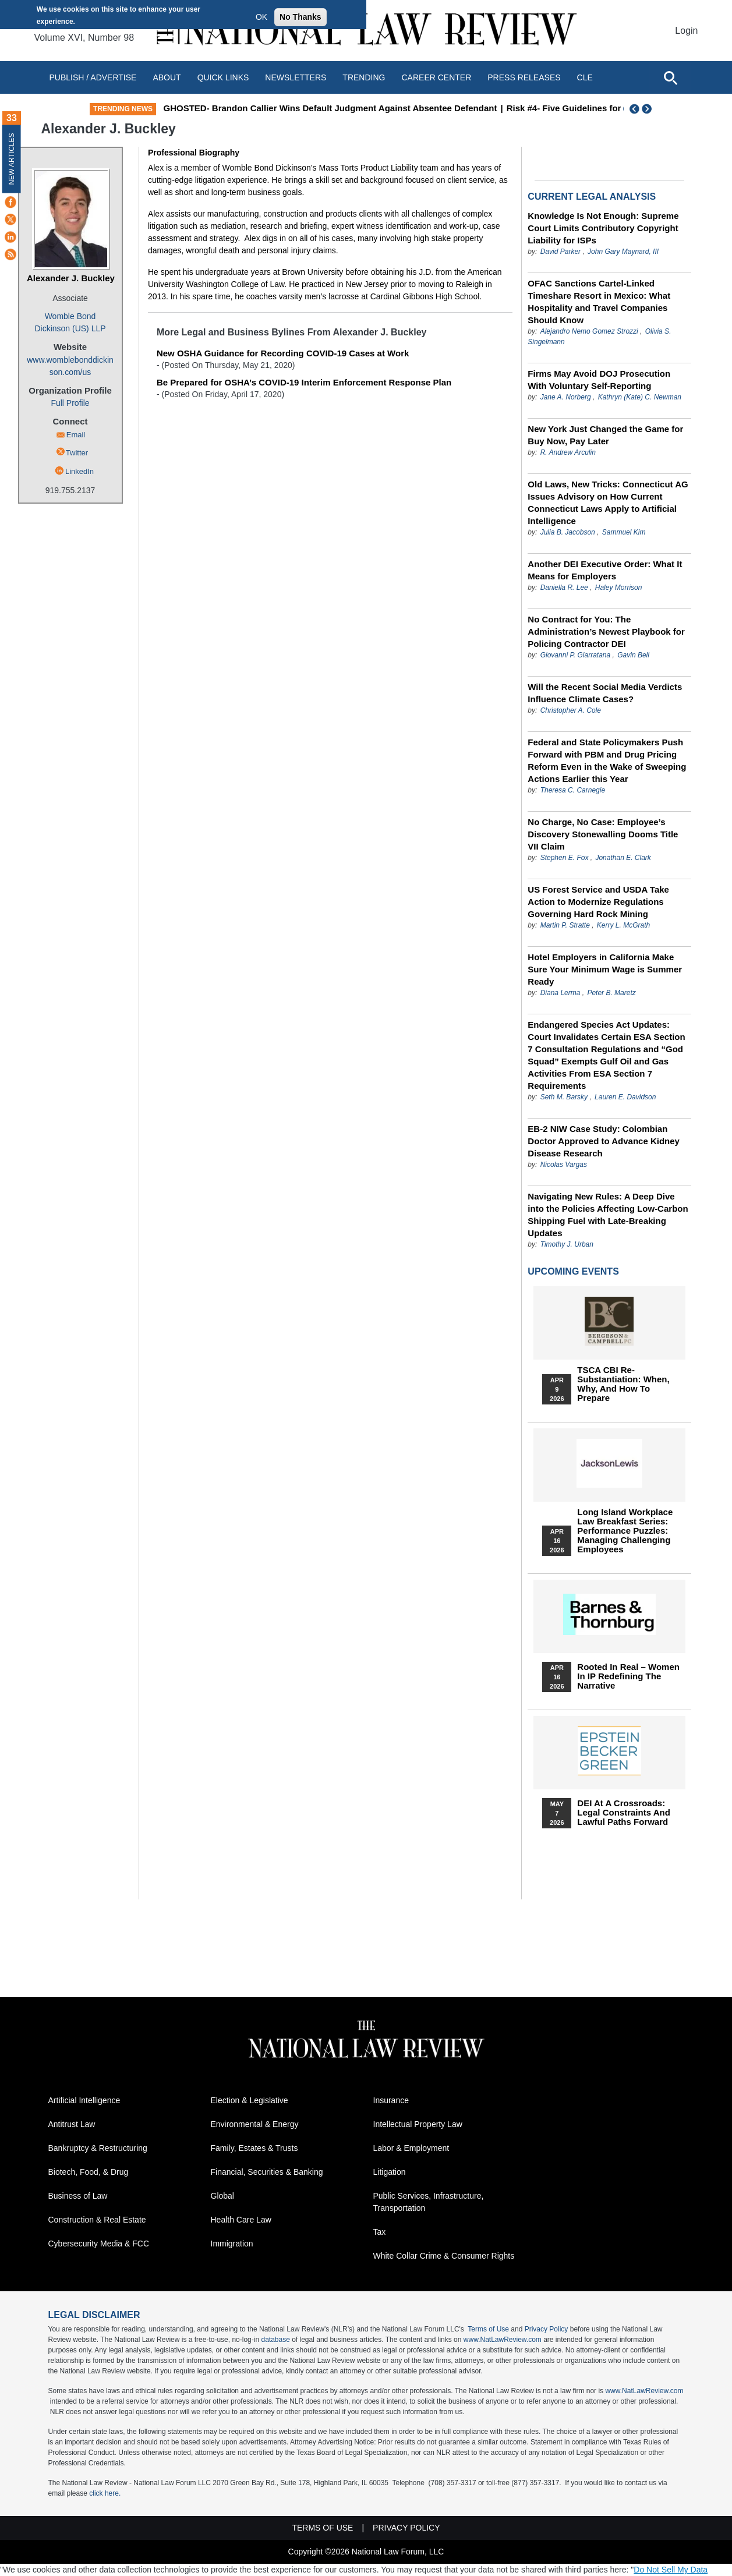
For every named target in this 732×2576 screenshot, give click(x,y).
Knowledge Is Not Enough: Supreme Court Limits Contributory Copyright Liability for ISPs (603, 228)
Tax (379, 2232)
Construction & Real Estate (97, 2219)
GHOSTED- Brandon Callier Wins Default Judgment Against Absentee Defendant (407, 108)
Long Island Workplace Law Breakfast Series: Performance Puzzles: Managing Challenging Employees (625, 1531)
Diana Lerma (560, 993)
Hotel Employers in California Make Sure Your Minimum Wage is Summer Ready (605, 969)
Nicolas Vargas (563, 1164)
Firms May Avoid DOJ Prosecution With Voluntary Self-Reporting (599, 380)
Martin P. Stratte (565, 925)
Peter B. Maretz (611, 993)
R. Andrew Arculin (568, 452)
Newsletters (295, 77)
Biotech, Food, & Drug (88, 2172)
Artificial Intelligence (84, 2100)
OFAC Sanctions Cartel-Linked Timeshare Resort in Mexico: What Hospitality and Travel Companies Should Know (599, 301)
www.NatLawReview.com (503, 2340)
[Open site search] (670, 77)
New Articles (12, 159)
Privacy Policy (546, 2329)
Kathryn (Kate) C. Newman (639, 397)
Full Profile (70, 403)
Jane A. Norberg (565, 397)
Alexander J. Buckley (71, 278)
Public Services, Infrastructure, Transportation (428, 2202)
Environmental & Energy (255, 2124)
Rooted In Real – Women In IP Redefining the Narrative (628, 1676)
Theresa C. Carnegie (572, 790)
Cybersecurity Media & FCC (99, 2243)
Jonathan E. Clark (622, 858)
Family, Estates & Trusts (254, 2148)
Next (648, 108)
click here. (105, 2493)
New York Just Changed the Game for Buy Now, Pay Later (605, 435)
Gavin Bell (633, 655)
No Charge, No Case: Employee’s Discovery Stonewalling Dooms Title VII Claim (603, 834)
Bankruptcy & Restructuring (97, 2148)
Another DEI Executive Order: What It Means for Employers (605, 570)
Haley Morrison (618, 587)
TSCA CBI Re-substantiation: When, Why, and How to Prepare (623, 1384)
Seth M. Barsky (564, 1097)
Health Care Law (241, 2219)
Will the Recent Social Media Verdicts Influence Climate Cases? (605, 693)
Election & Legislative (249, 2100)
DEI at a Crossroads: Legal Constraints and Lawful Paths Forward (623, 1813)
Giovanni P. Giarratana (575, 655)
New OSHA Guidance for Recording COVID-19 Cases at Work (283, 353)
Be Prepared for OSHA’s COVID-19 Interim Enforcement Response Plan (304, 382)
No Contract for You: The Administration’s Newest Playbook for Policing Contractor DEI (606, 631)
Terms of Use (488, 2329)
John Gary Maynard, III (623, 251)
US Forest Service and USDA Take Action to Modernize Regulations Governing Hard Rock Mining (598, 901)
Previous (634, 108)
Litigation (389, 2172)
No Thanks (300, 17)
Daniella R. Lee (564, 587)
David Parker (560, 251)
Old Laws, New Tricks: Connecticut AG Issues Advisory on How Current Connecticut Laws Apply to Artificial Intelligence (608, 502)
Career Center (436, 77)
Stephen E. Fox (565, 858)
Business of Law (78, 2195)
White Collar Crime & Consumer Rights (444, 2255)
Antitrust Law (72, 2124)
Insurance (391, 2100)
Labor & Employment (411, 2148)
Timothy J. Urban (566, 1244)
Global (222, 2195)
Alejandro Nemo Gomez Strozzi (589, 331)
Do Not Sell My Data (671, 2569)
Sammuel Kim (624, 532)
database (275, 2340)
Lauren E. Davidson (625, 1097)
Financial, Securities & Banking (267, 2172)
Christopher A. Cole (570, 710)
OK (261, 17)
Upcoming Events (573, 1271)
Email (76, 434)
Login (686, 31)
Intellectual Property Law (417, 2124)
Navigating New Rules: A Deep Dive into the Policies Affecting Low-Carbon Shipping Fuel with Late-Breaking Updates (608, 1214)
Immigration (232, 2243)
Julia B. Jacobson (567, 532)
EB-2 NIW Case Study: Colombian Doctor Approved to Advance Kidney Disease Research (604, 1141)
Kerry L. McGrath (623, 925)
